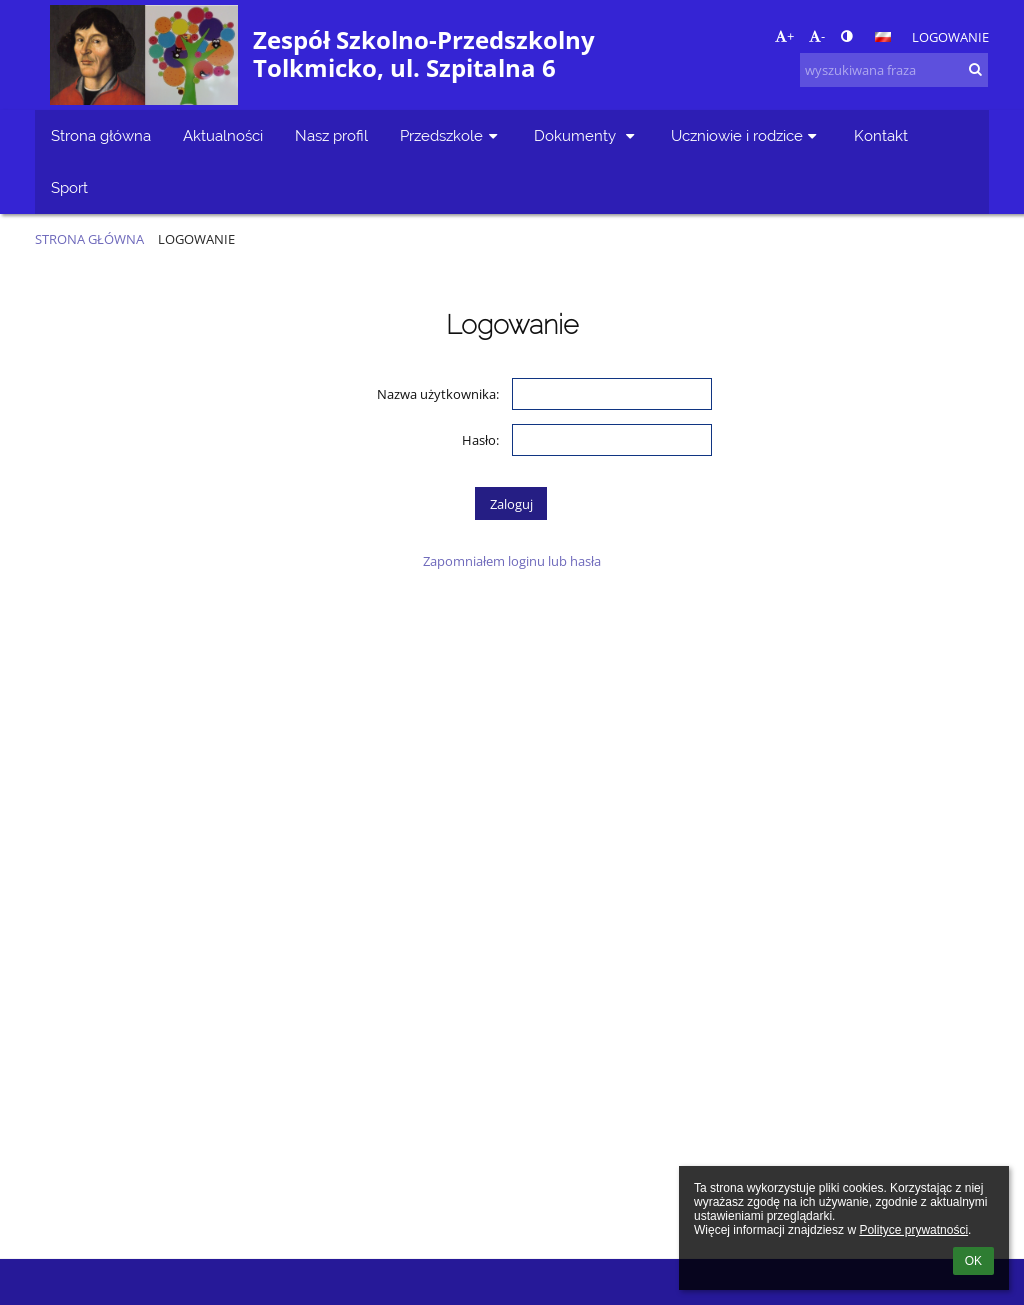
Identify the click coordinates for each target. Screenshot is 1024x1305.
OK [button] (973, 1261)
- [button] (817, 36)
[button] (883, 37)
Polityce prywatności (913, 1230)
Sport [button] (69, 187)
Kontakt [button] (881, 135)
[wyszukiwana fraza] (894, 70)
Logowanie (950, 37)
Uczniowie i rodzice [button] (746, 135)
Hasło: (480, 440)
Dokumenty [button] (586, 135)
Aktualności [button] (223, 135)
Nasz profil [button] (331, 135)
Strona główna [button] (101, 135)
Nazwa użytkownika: (438, 394)
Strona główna (89, 239)
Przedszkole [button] (451, 135)
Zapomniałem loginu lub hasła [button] (512, 561)
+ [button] (784, 36)
